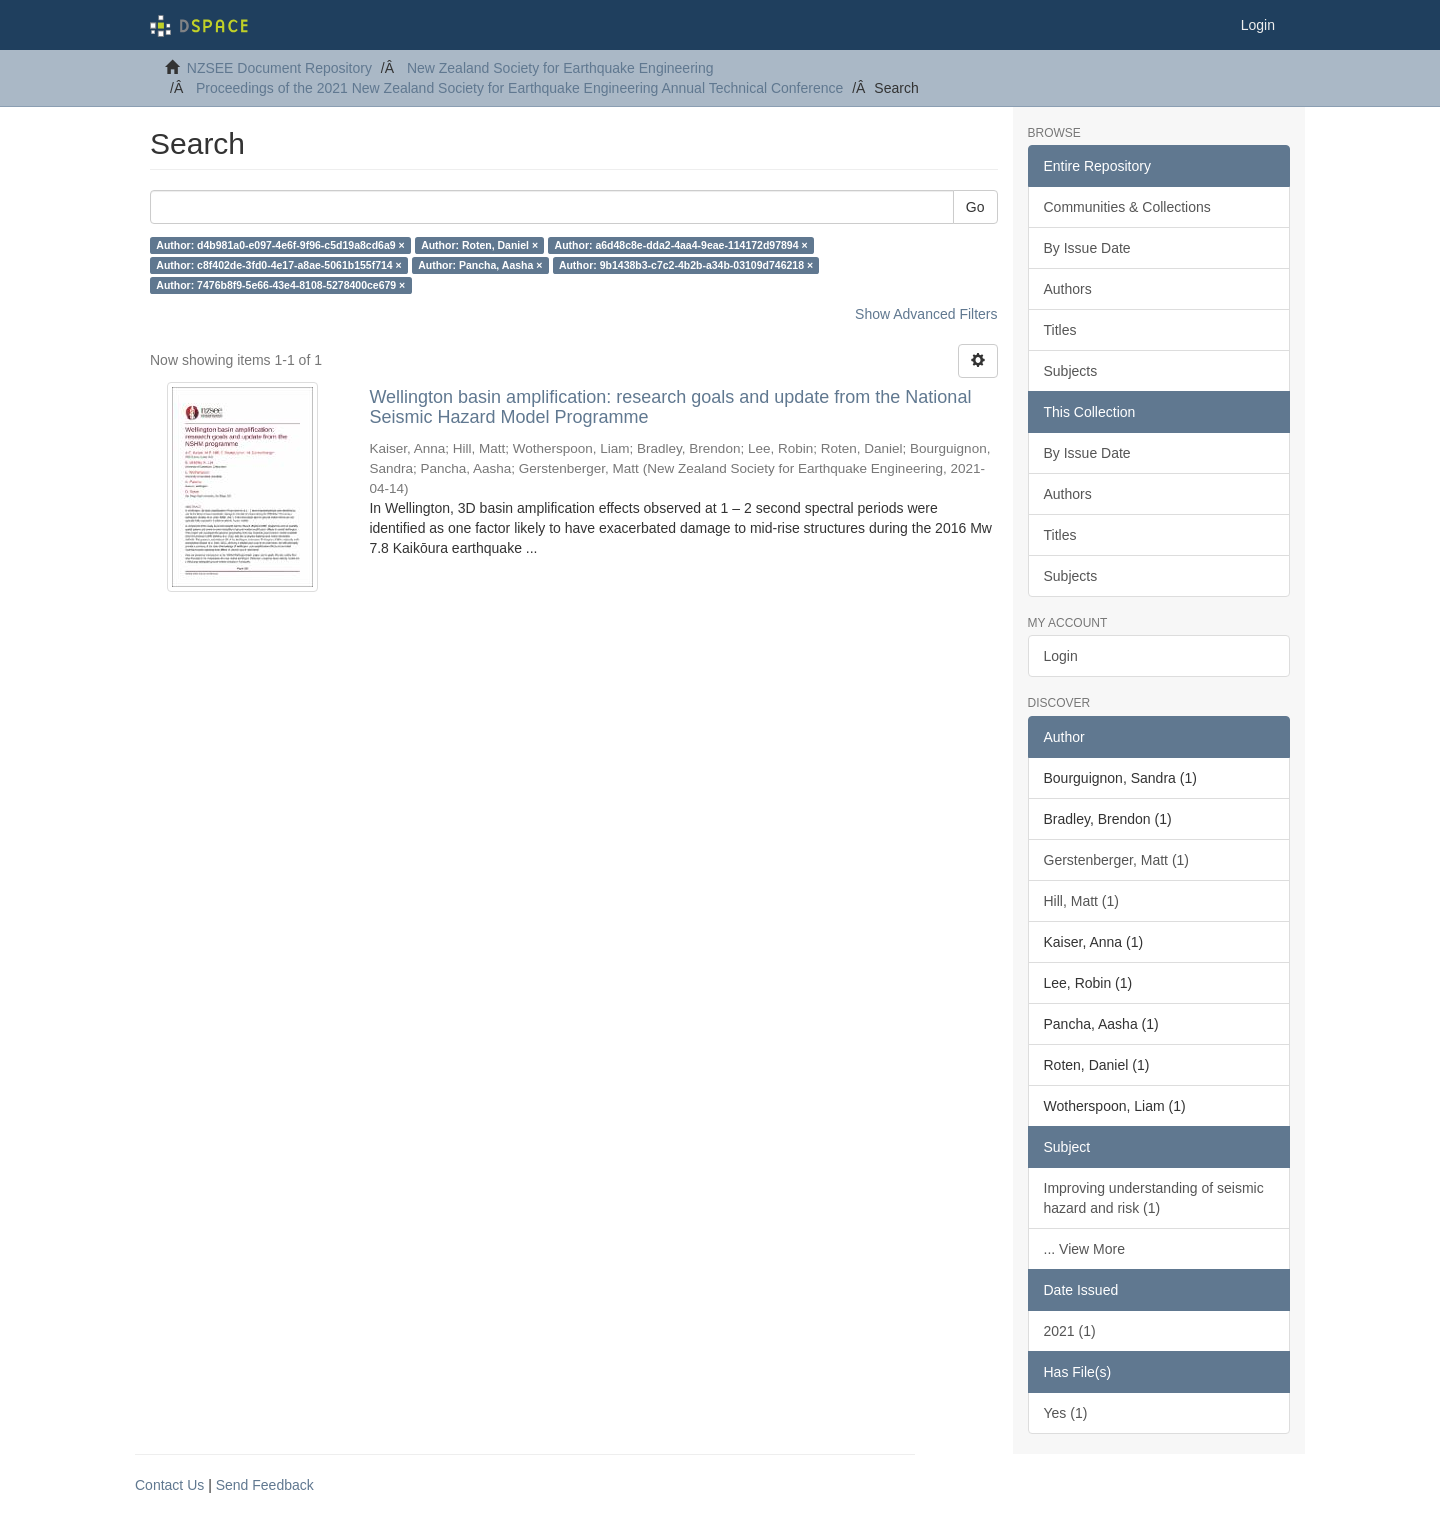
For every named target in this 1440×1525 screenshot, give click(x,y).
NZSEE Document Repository (279, 68)
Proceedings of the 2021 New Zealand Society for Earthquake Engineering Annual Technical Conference (519, 88)
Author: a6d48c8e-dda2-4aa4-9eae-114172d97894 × (681, 245)
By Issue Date (1087, 248)
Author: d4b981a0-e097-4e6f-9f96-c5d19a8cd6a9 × (280, 245)
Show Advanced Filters (926, 314)
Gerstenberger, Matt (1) (1117, 860)
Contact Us (169, 1485)
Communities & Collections (1127, 207)
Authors (1068, 289)
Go (975, 207)
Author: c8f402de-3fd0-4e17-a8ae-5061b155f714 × (278, 265)
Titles (1060, 330)
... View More (1084, 1249)
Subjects (1071, 371)
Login (1061, 656)
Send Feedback (265, 1485)
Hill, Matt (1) (1081, 901)
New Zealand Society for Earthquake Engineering (560, 68)
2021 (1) (1070, 1331)
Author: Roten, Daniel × (479, 245)
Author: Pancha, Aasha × (480, 265)
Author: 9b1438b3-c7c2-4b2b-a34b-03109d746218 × (686, 265)
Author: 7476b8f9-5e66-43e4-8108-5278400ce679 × (280, 285)
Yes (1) (1066, 1413)
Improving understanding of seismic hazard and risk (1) (1154, 1198)
